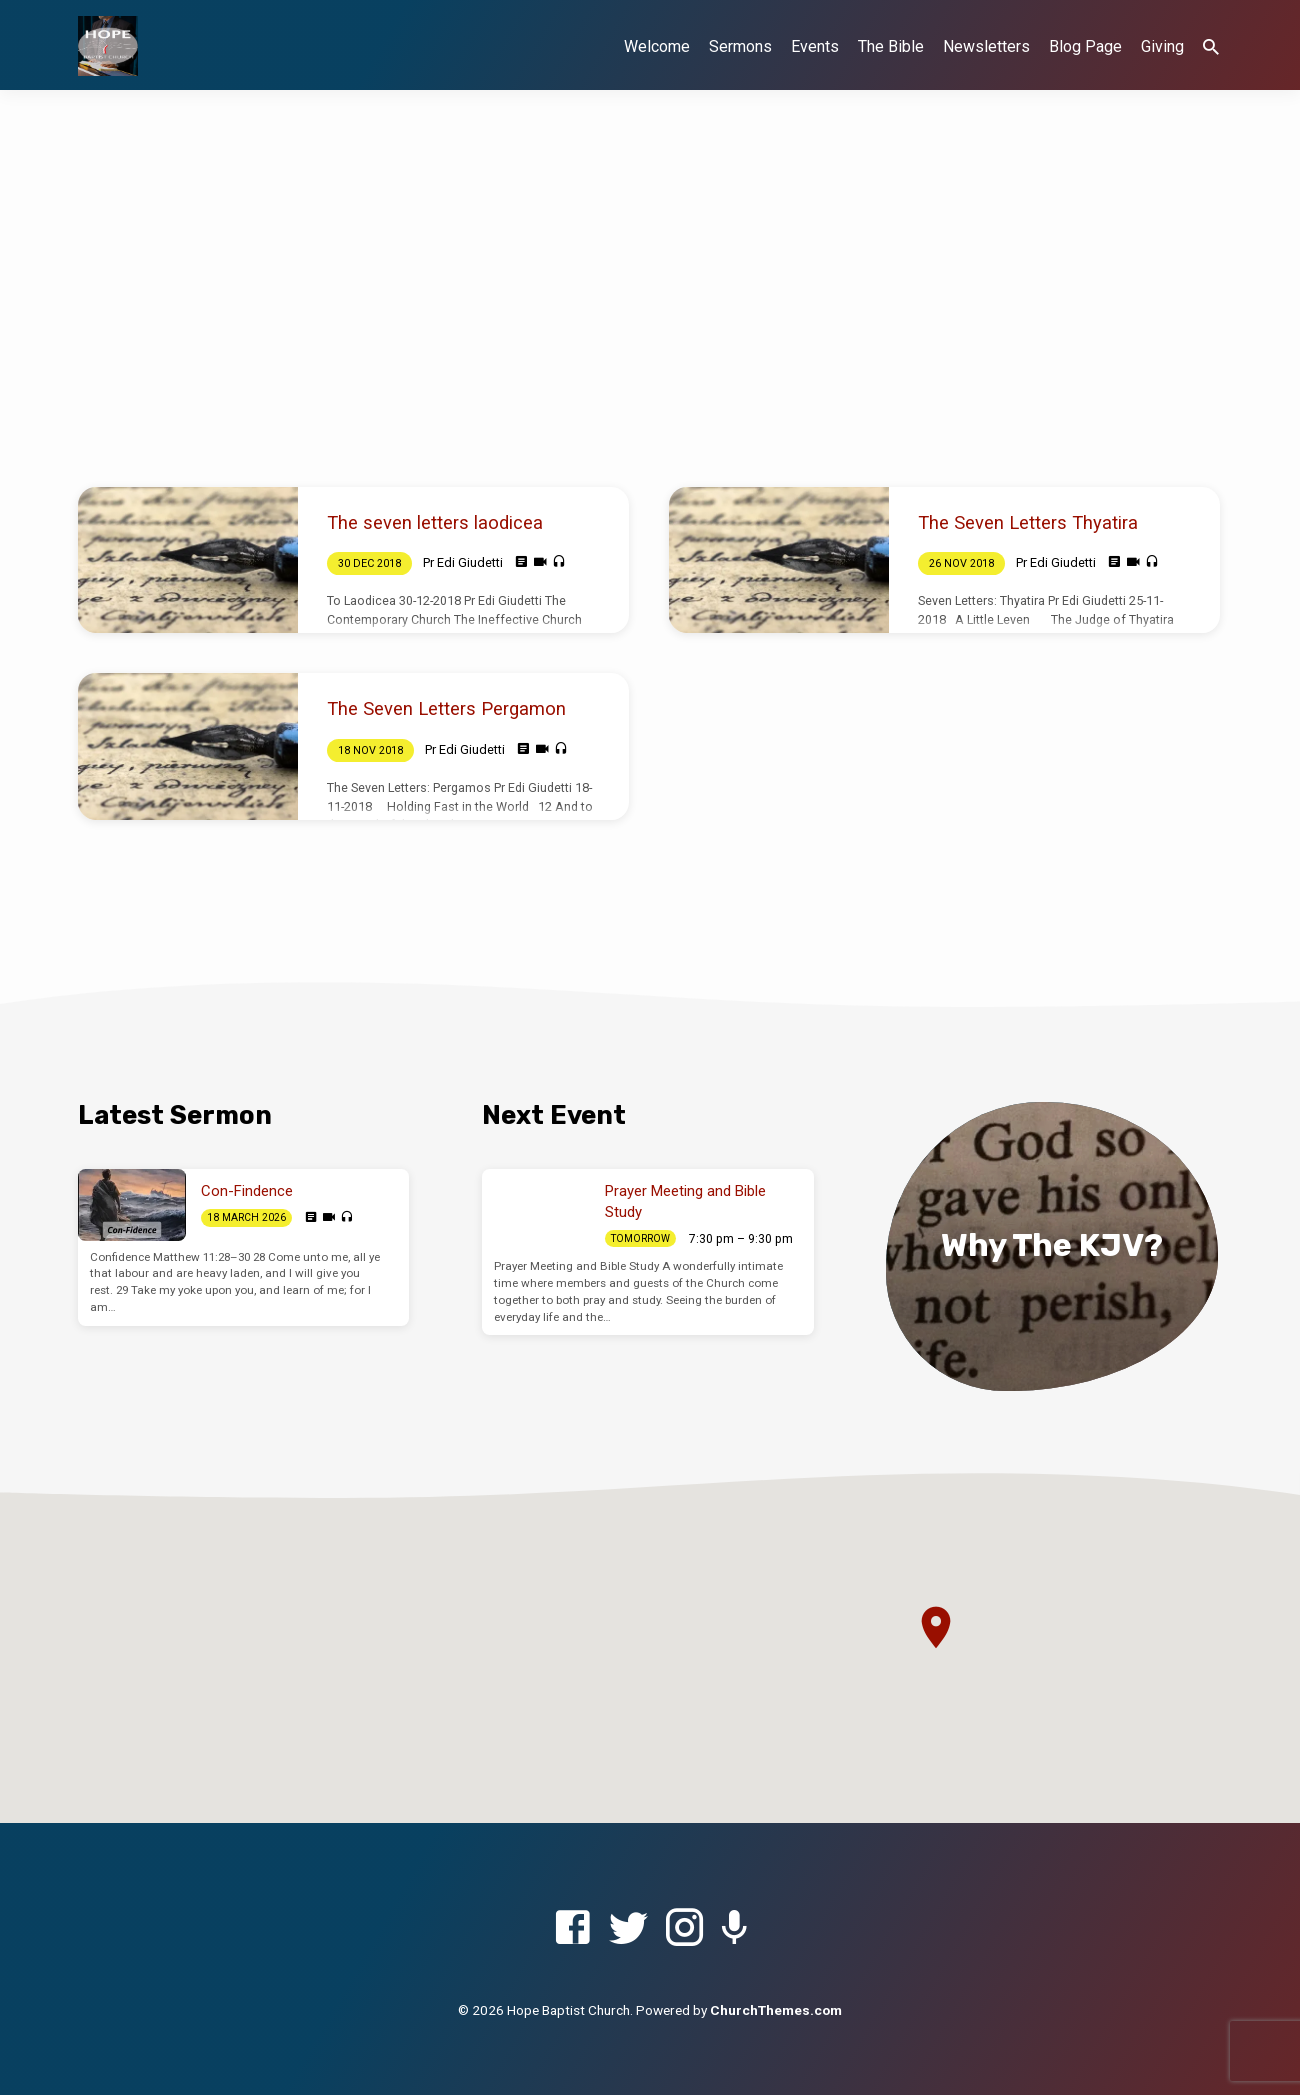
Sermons (740, 46)
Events (815, 46)
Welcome (657, 46)
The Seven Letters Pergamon (446, 708)
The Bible (891, 46)
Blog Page (1085, 46)
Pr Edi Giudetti (463, 562)
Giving (1162, 46)
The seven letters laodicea (435, 522)
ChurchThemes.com (776, 2010)
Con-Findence (247, 1191)
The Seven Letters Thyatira (1028, 522)
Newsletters (986, 46)
